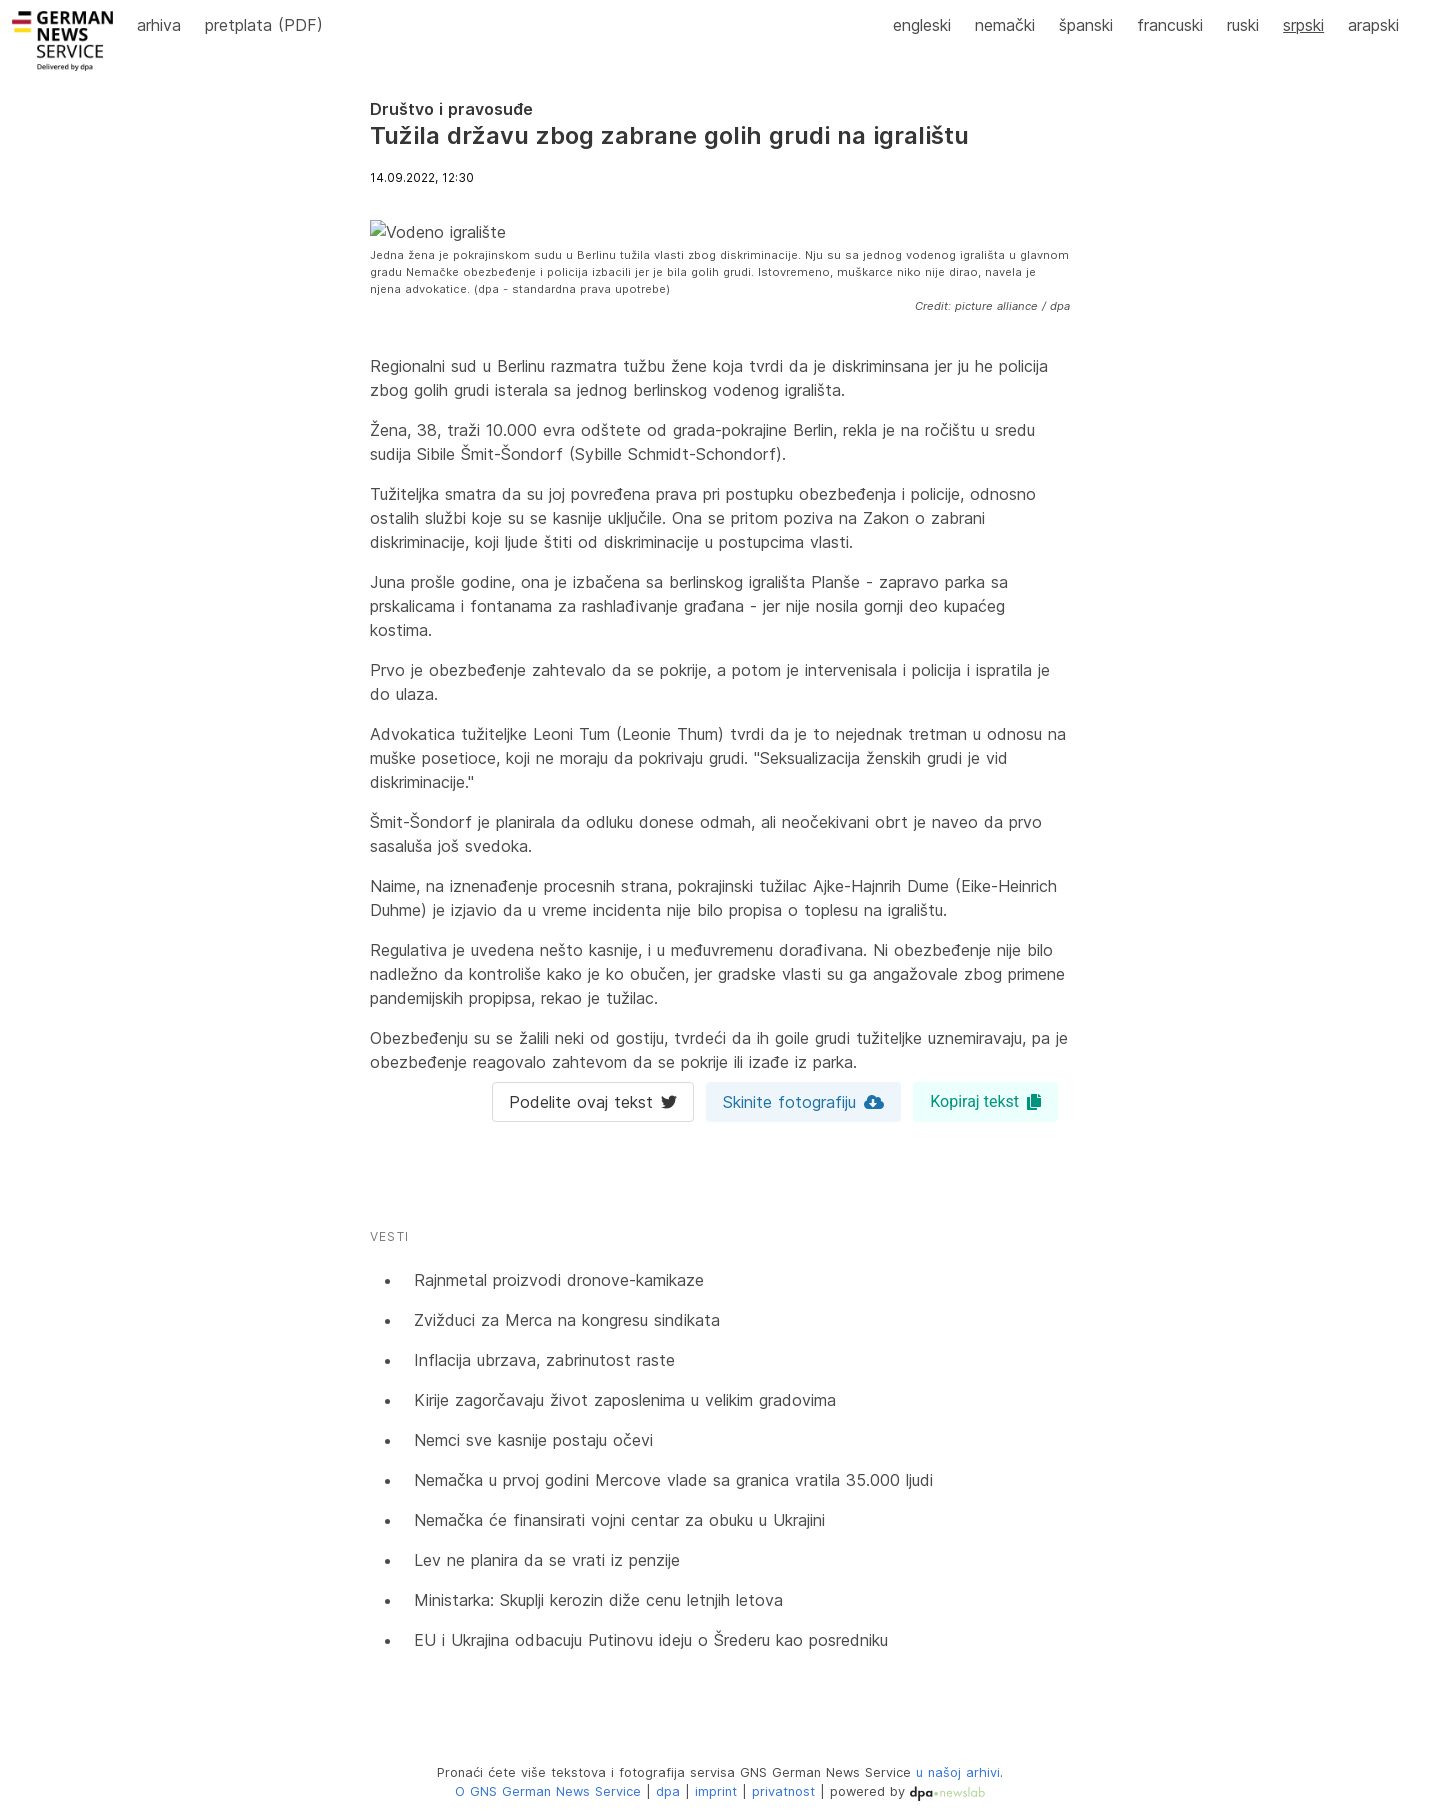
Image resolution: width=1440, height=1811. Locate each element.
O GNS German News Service (548, 1791)
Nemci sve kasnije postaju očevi (533, 1440)
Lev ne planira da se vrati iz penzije (547, 1560)
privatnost (783, 1791)
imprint (716, 1791)
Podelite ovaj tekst (593, 1102)
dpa (668, 1791)
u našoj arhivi (958, 1772)
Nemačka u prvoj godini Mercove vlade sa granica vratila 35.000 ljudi (673, 1480)
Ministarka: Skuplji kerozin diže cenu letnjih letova (598, 1600)
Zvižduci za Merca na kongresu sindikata (567, 1320)
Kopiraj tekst (985, 1101)
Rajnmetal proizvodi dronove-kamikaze (559, 1280)
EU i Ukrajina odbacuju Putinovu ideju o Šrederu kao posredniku (651, 1640)
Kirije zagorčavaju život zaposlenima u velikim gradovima (625, 1400)
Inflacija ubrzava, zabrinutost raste (544, 1360)
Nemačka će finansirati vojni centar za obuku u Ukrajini (619, 1520)
